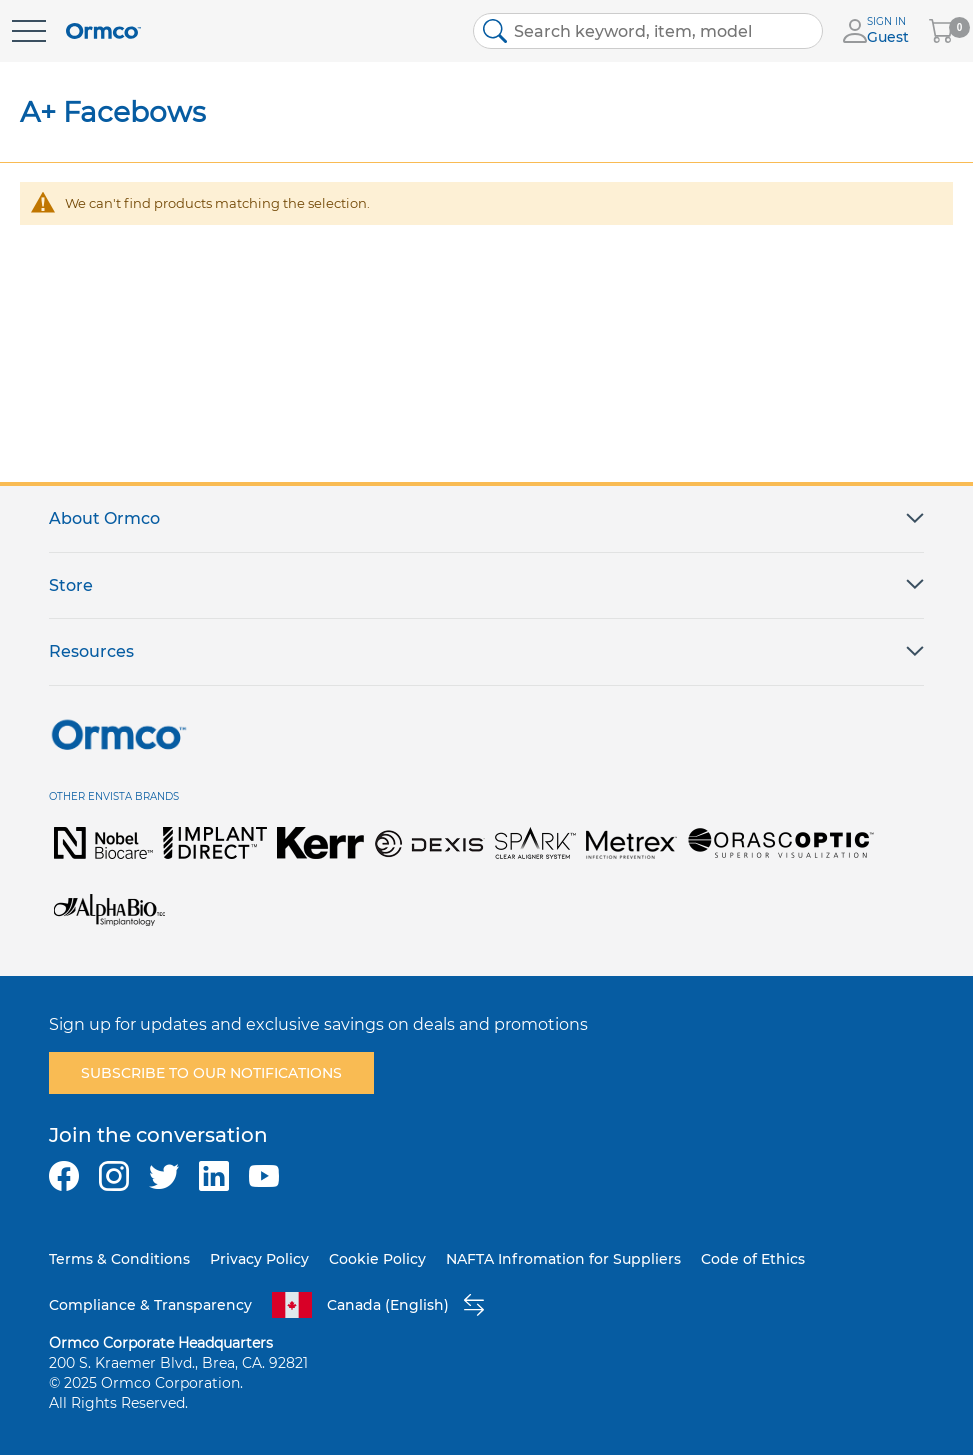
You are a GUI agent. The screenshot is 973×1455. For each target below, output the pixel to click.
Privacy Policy (259, 1259)
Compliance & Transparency (150, 1305)
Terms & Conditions (119, 1259)
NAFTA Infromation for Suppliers (563, 1259)
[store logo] (103, 31)
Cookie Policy (377, 1259)
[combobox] (648, 31)
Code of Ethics (753, 1259)
